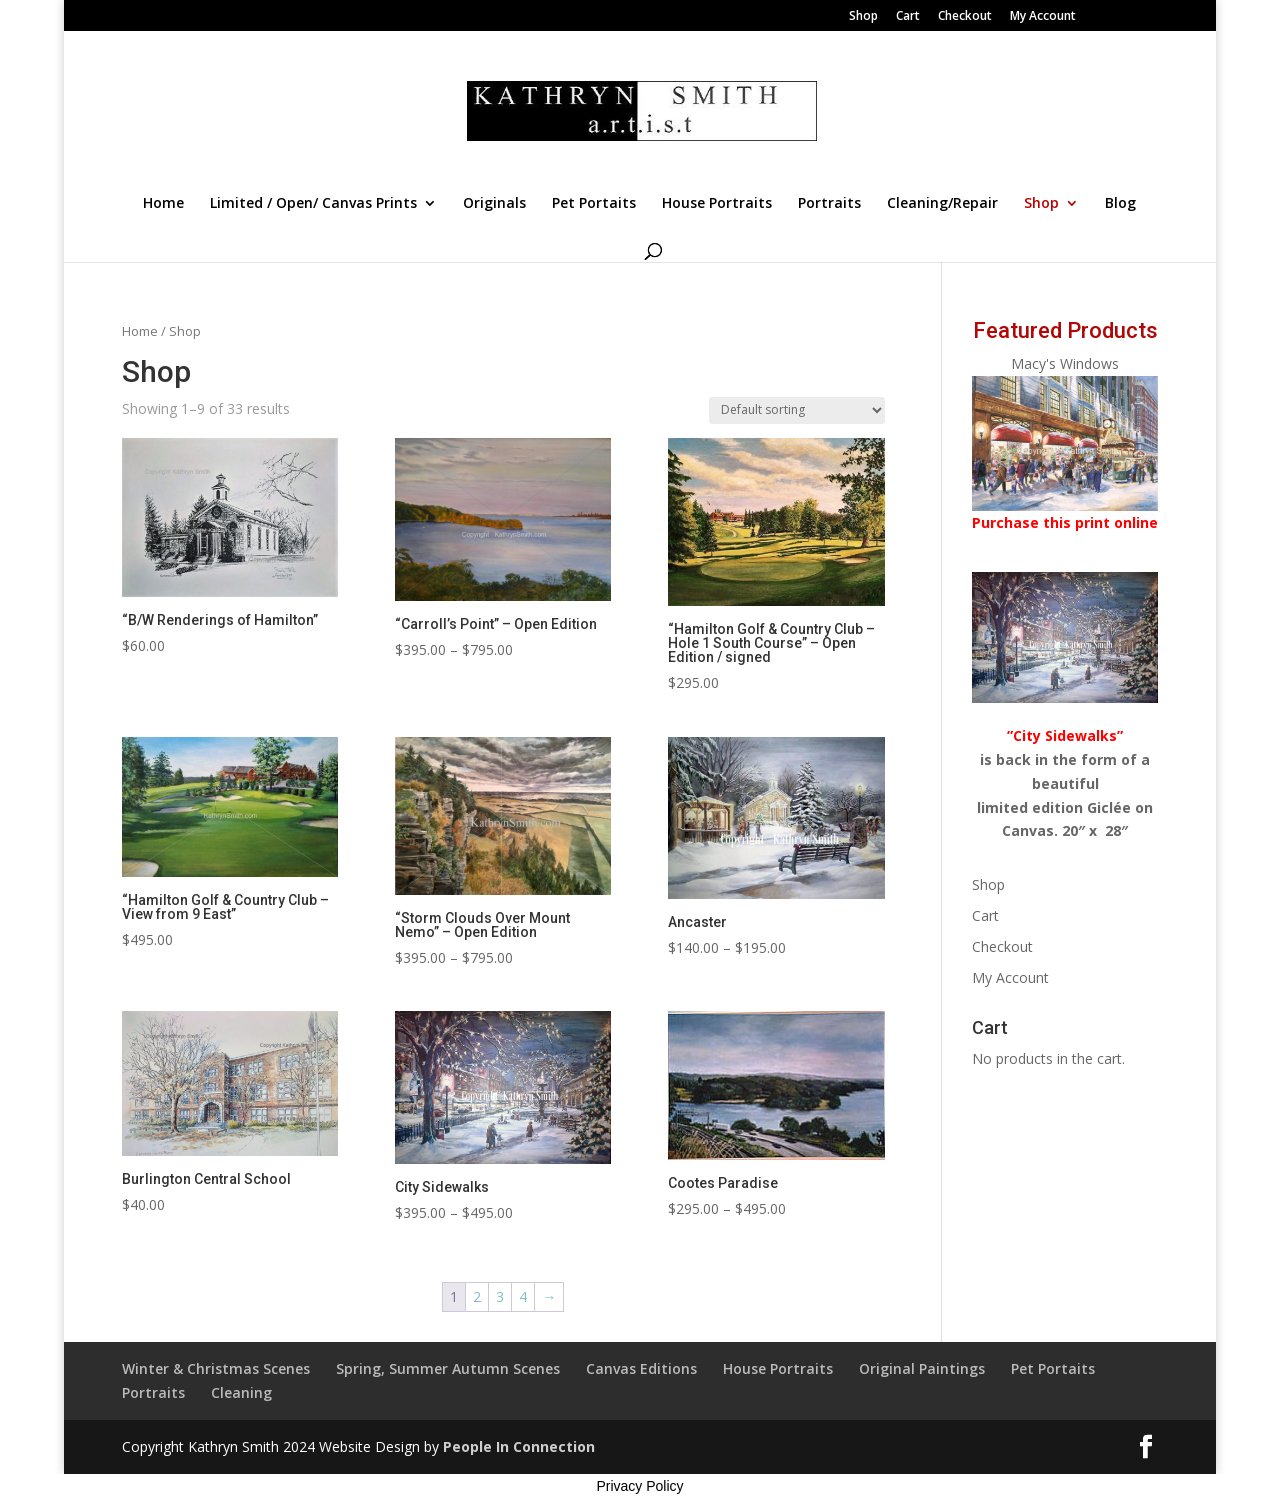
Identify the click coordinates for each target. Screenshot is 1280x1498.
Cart (908, 17)
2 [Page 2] (477, 1296)
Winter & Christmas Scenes (216, 1368)
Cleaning (241, 1392)
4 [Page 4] (523, 1296)
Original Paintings (922, 1368)
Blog (1120, 204)
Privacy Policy (639, 1486)
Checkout (965, 17)
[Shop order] (797, 410)
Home (163, 204)
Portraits (829, 204)
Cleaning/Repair (942, 204)
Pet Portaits (594, 204)
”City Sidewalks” (1065, 735)
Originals (494, 204)
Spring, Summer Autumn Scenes (448, 1368)
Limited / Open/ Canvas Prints (313, 204)
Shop (863, 17)
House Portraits (717, 204)
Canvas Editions (641, 1368)
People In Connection (519, 1446)
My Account (1043, 17)
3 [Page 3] (500, 1296)
